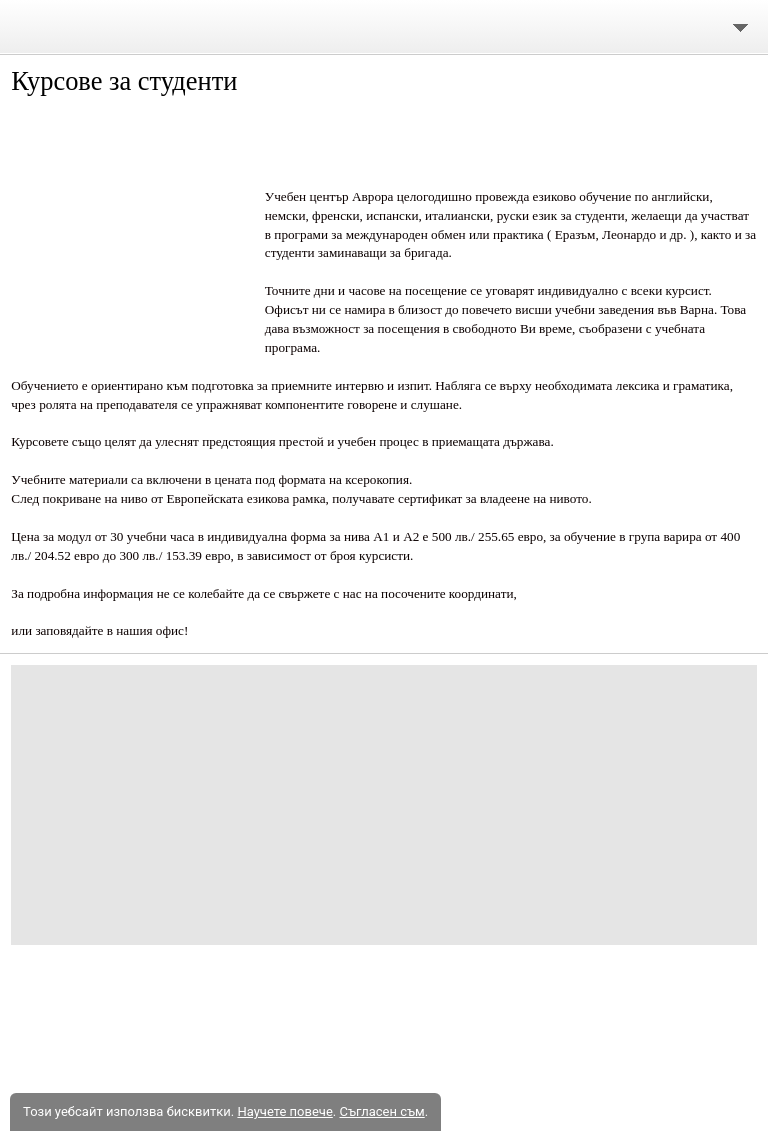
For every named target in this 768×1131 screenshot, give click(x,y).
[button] (130, 231)
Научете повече (284, 1111)
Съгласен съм (381, 1111)
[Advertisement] (383, 805)
